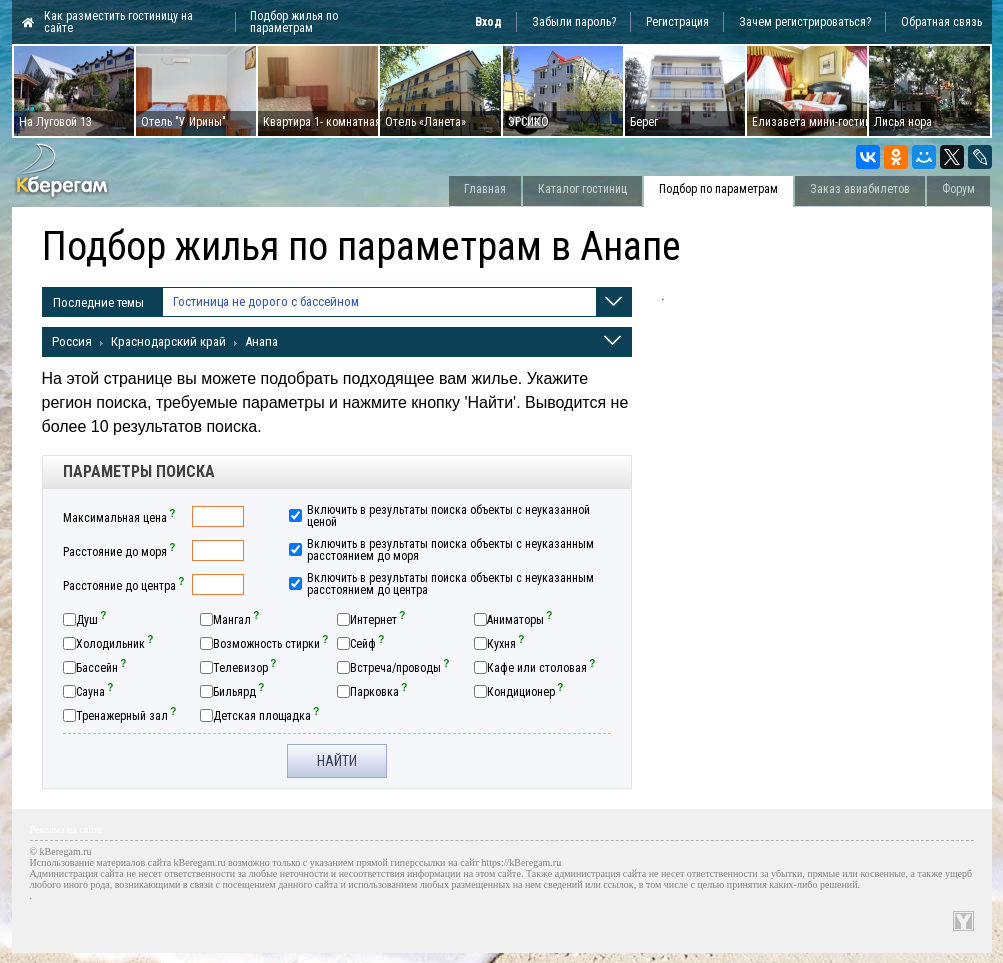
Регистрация (677, 22)
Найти (337, 761)
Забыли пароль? (574, 22)
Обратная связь (941, 22)
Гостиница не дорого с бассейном (266, 309)
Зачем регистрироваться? (805, 22)
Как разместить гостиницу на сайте (118, 22)
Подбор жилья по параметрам (294, 22)
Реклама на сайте (66, 829)
